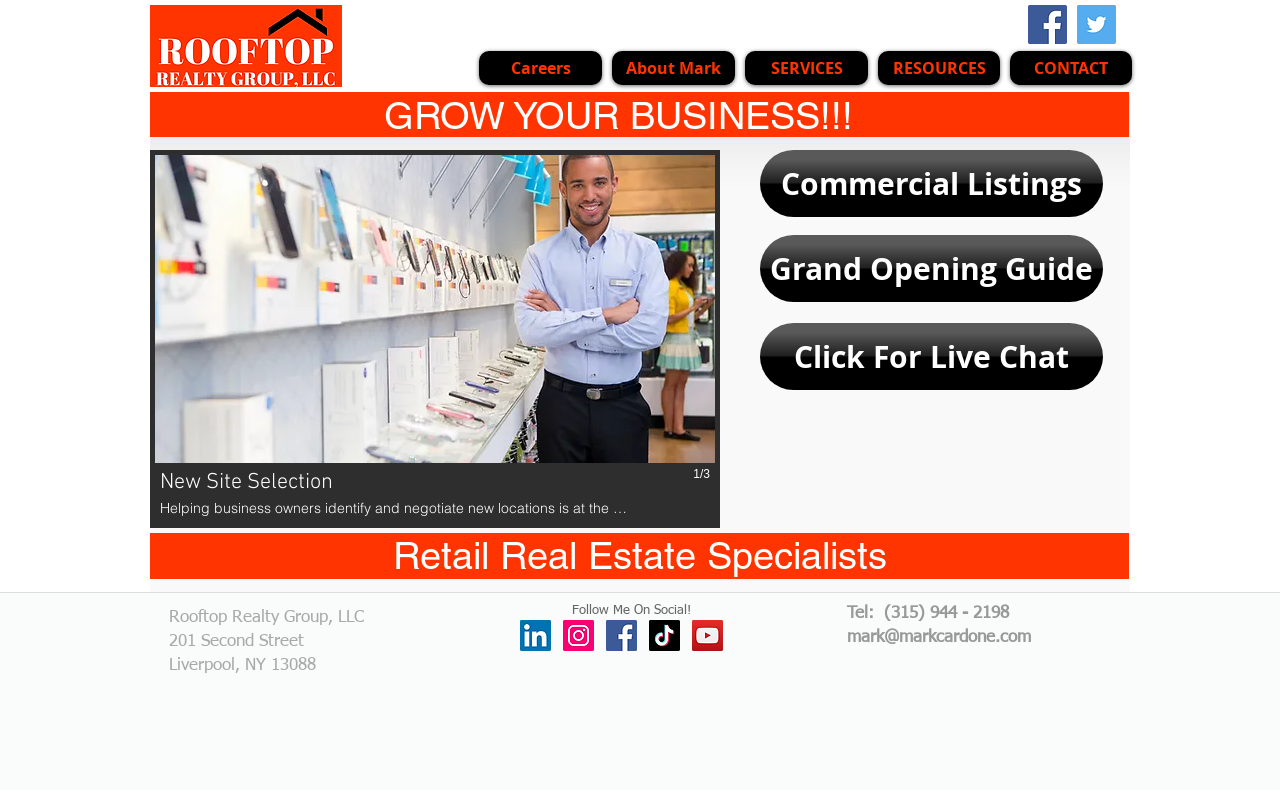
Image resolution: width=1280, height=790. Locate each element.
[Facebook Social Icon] (1047, 24)
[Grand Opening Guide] (931, 268)
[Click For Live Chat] (931, 356)
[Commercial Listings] (931, 183)
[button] (806, 68)
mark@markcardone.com (939, 637)
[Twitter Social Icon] (1096, 24)
